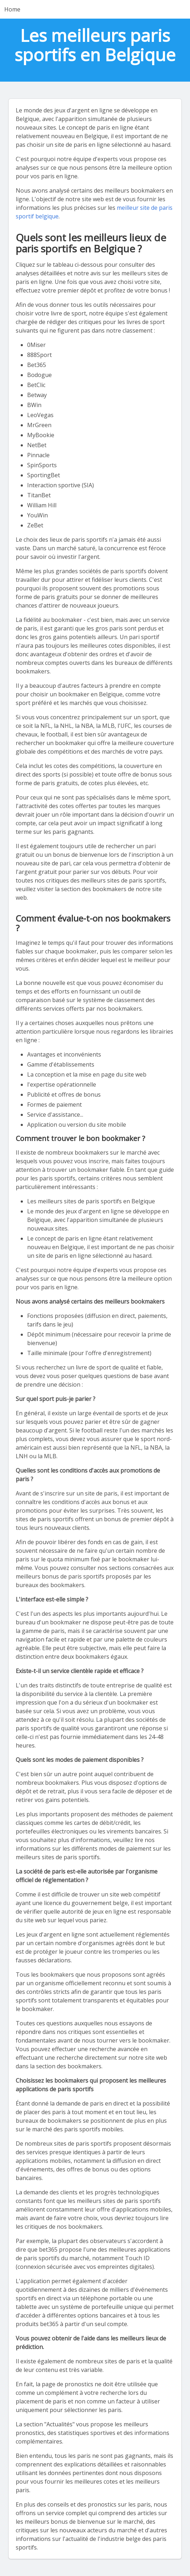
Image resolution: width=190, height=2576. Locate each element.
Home (12, 9)
